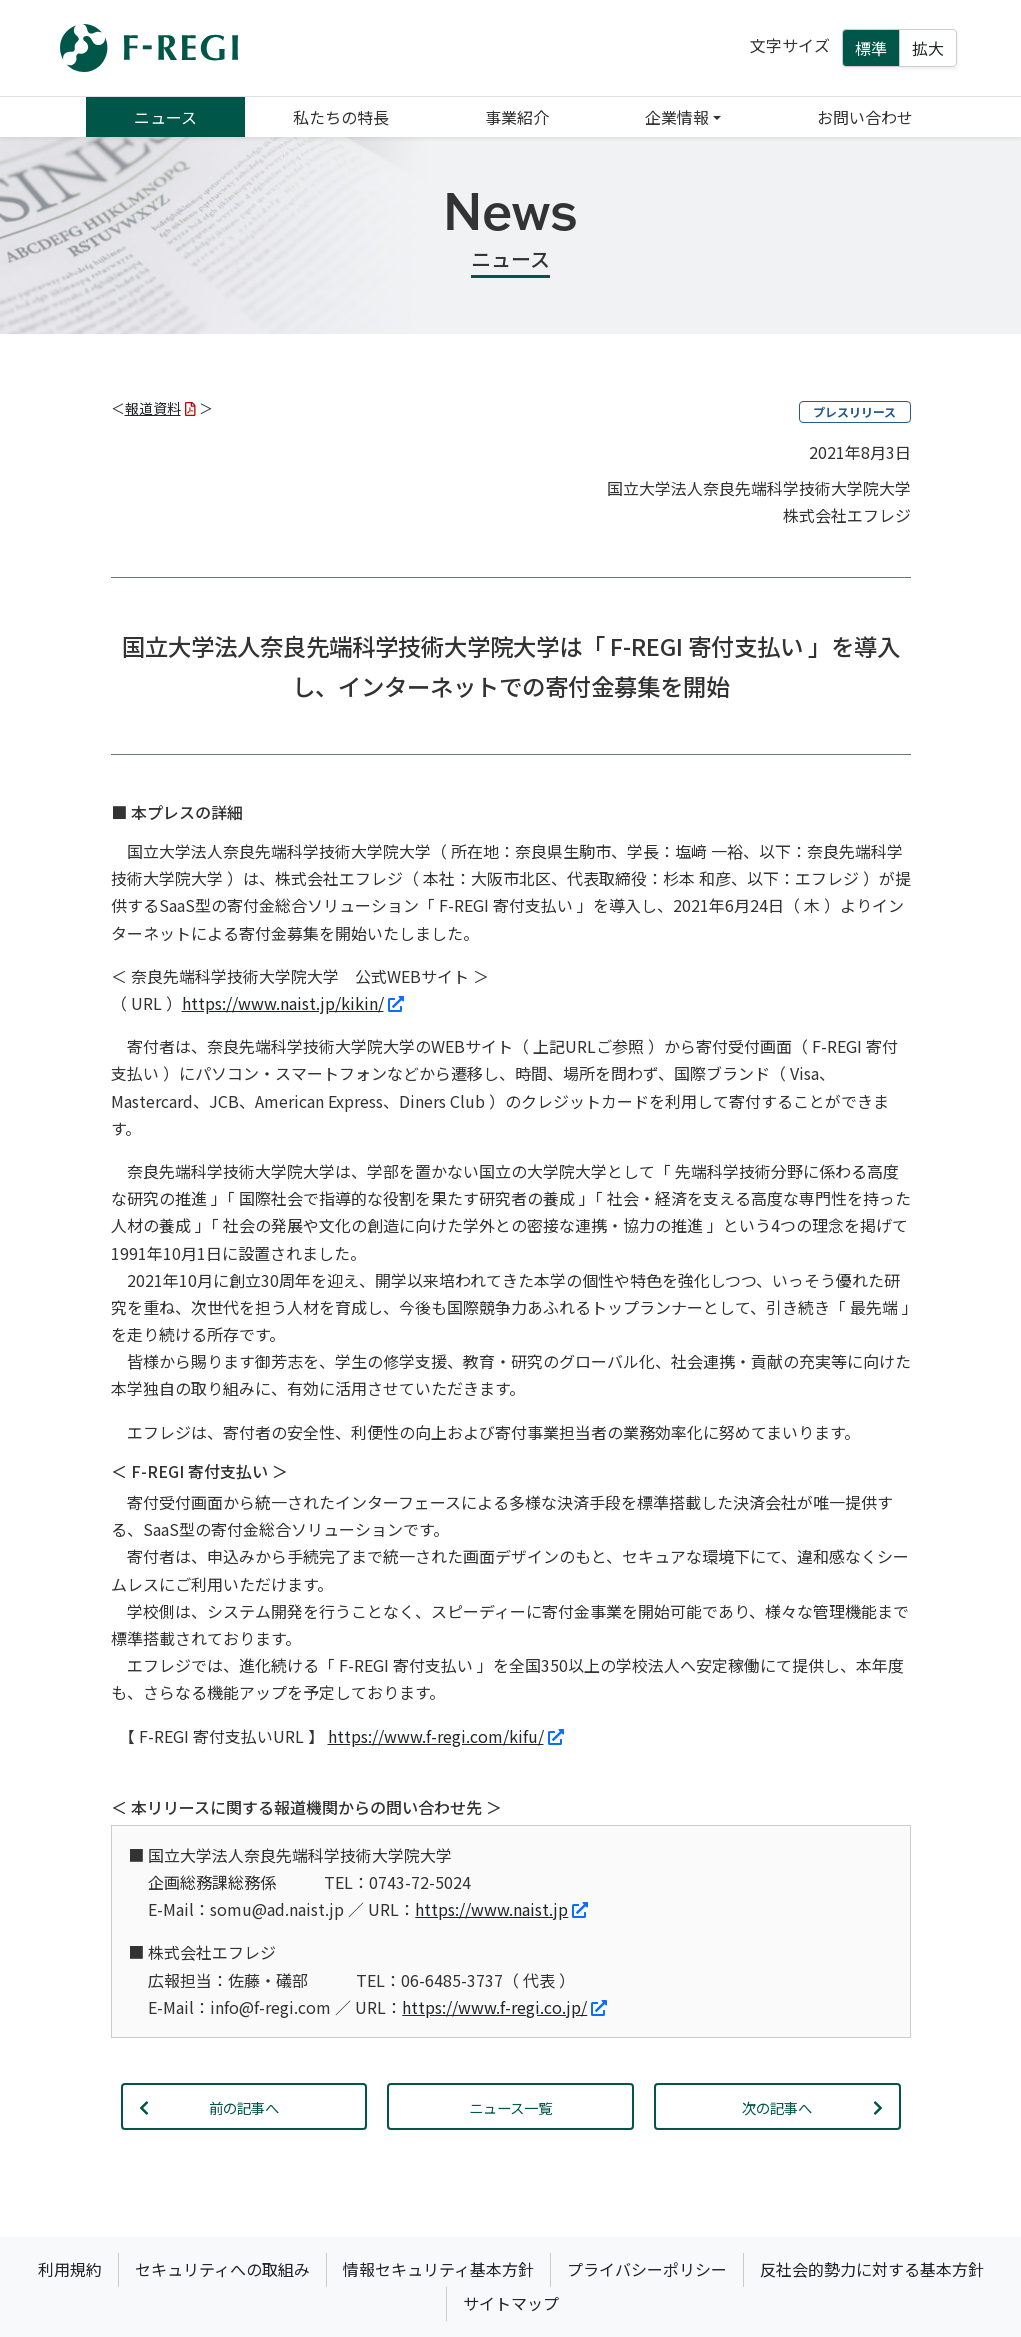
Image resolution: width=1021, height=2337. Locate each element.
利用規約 (70, 2269)
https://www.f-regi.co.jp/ (504, 2007)
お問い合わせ (865, 117)
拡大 (928, 48)
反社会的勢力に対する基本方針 (872, 2269)
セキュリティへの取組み (222, 2269)
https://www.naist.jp (501, 1909)
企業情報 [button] (677, 117)
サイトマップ (511, 2303)
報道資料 (160, 408)
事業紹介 (517, 117)
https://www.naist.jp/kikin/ (293, 1003)
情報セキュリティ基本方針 (438, 2269)
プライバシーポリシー (647, 2269)
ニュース (165, 117)
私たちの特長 (341, 117)
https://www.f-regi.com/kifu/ (446, 1736)
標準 (871, 48)
